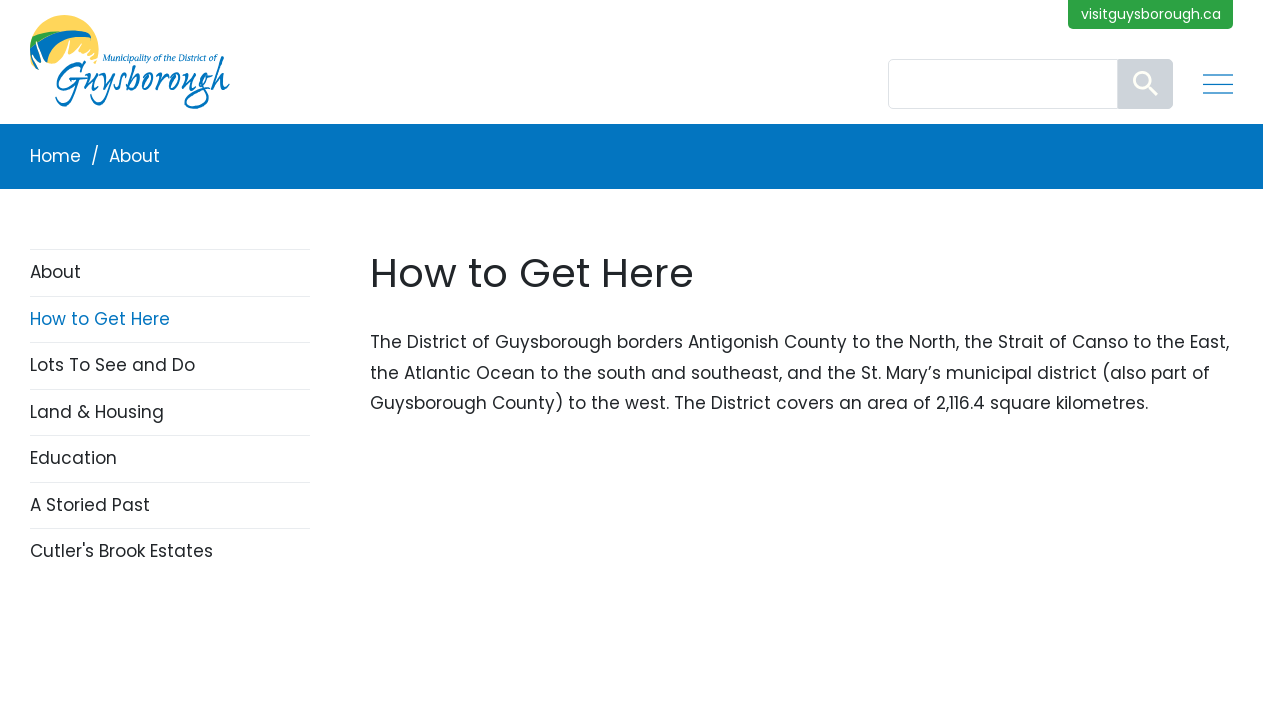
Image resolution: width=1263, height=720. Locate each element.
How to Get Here (100, 319)
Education (73, 458)
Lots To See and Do (112, 365)
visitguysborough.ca (1151, 14)
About (134, 156)
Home (55, 156)
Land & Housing (97, 412)
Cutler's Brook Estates (121, 551)
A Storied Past (90, 505)
